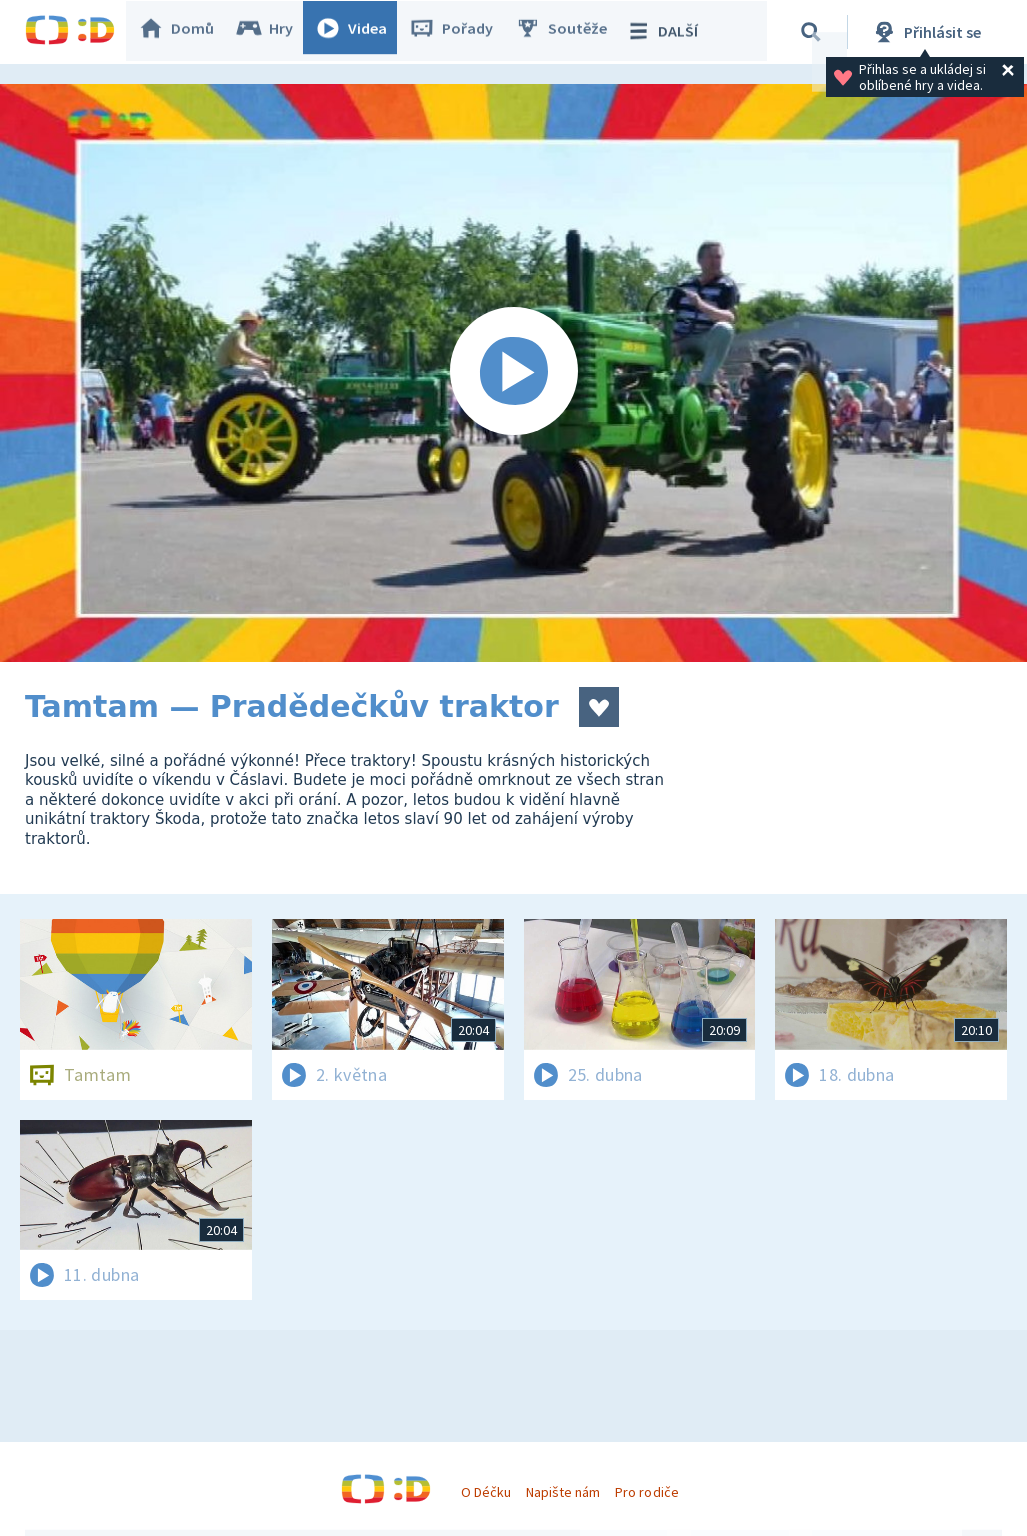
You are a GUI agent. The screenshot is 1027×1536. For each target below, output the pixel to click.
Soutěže (571, 32)
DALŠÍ (671, 32)
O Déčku (486, 1492)
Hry (274, 32)
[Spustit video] (513, 373)
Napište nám (563, 1492)
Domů (186, 32)
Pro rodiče (646, 1492)
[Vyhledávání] (814, 32)
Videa (361, 32)
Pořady (461, 32)
